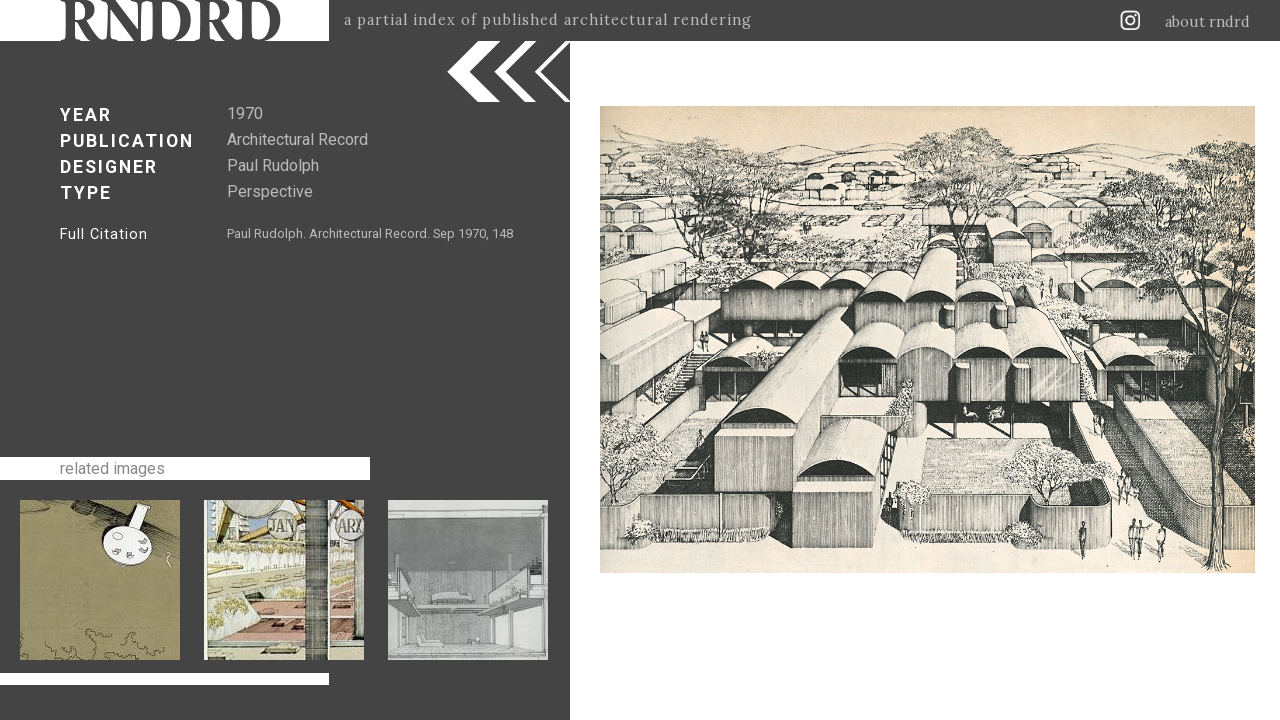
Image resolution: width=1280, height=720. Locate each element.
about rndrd (1207, 22)
